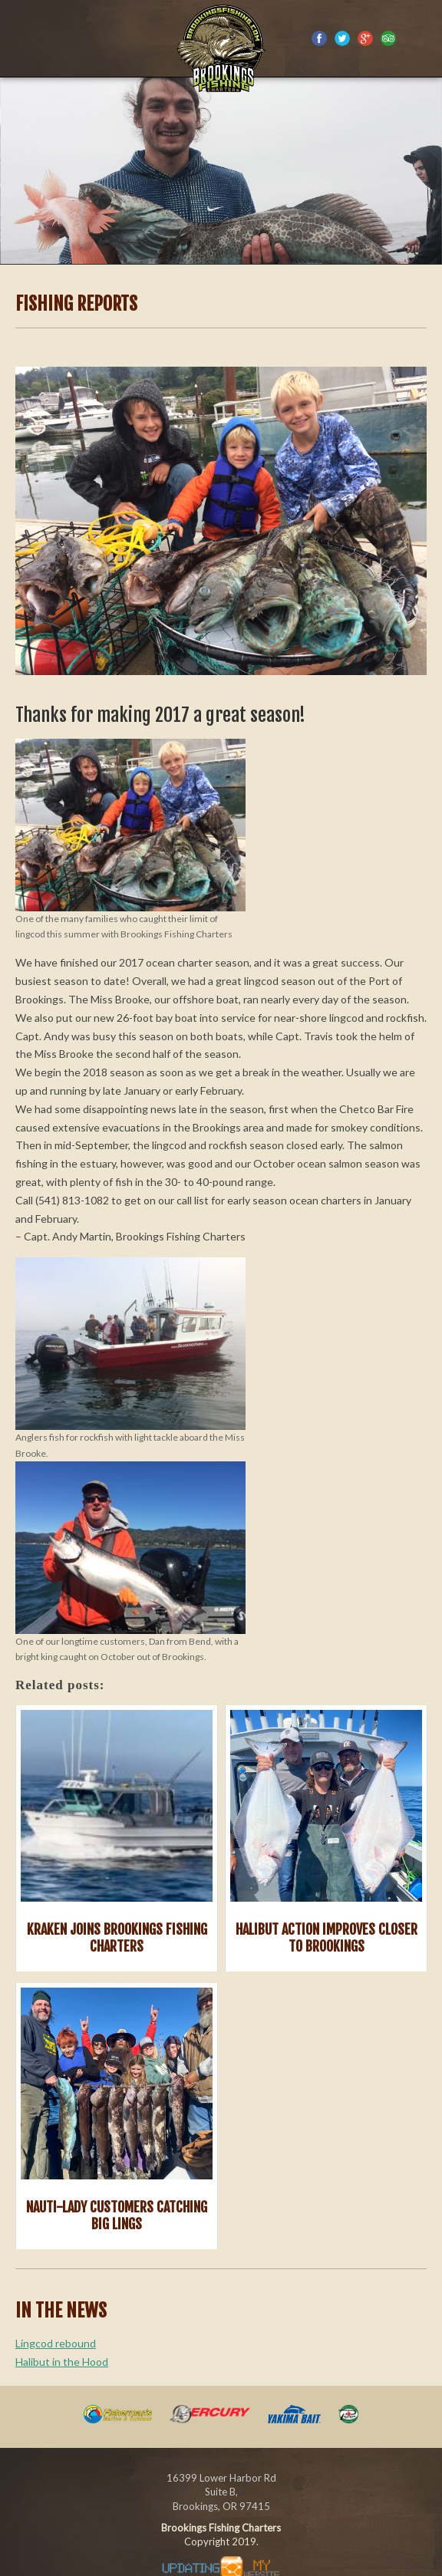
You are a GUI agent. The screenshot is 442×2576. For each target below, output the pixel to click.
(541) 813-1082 (421, 41)
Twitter (342, 38)
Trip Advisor (388, 38)
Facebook (319, 38)
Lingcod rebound (55, 2343)
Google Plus (365, 38)
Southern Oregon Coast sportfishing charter (221, 46)
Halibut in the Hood (61, 2361)
